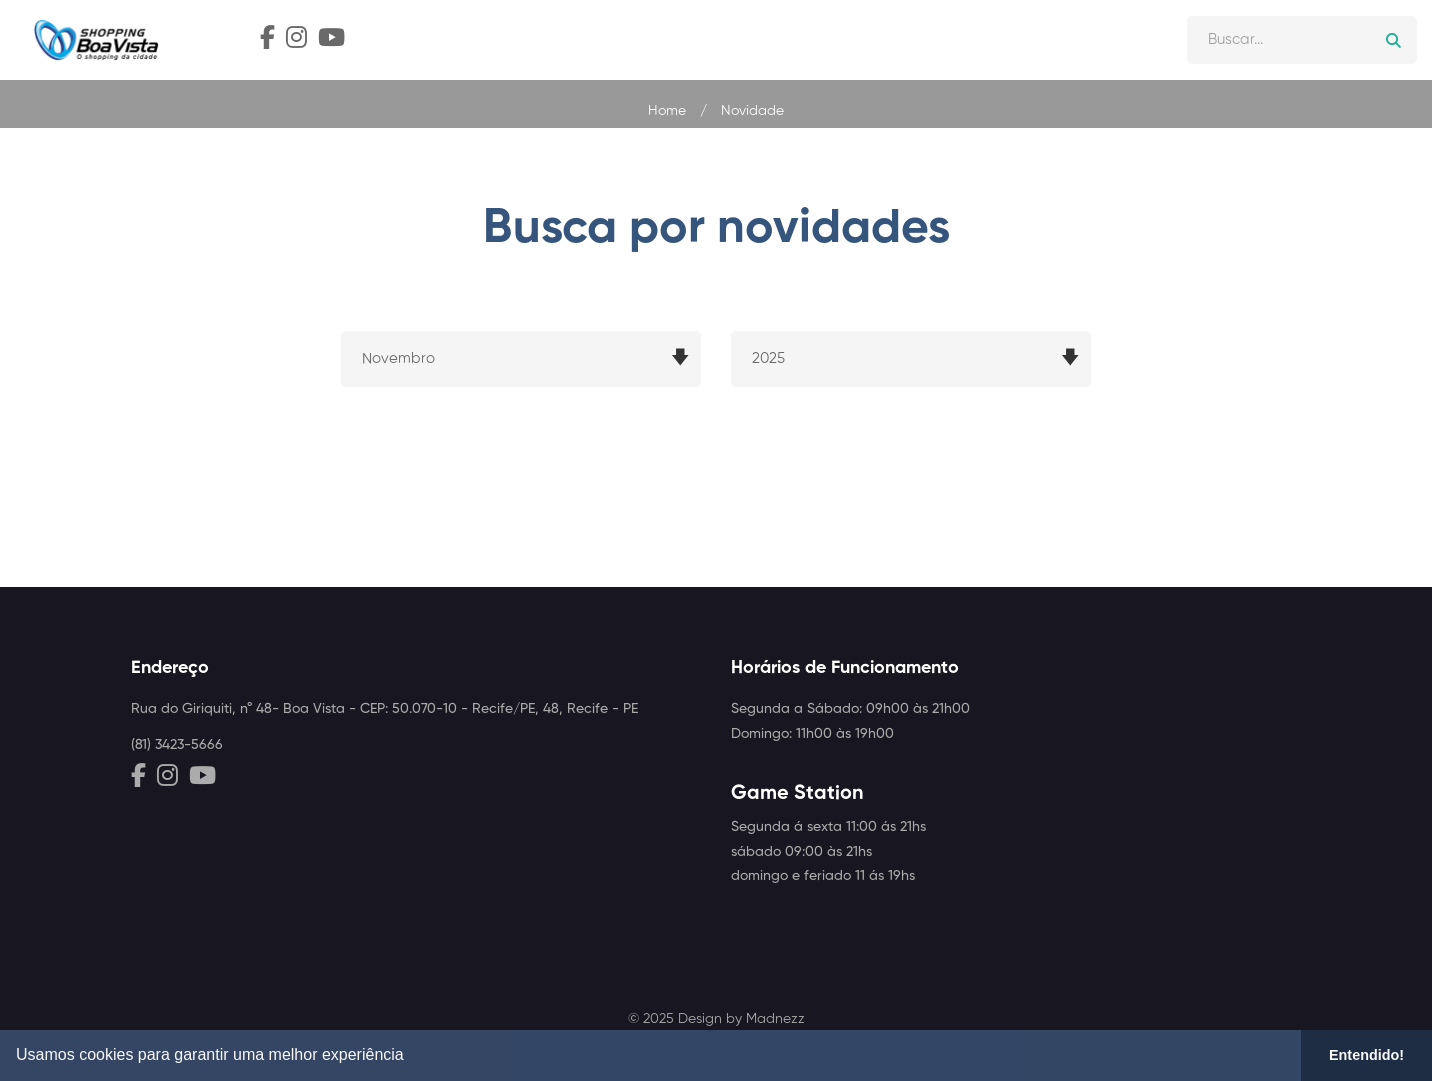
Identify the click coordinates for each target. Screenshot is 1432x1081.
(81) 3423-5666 (177, 745)
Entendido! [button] (1366, 1055)
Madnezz (775, 1019)
